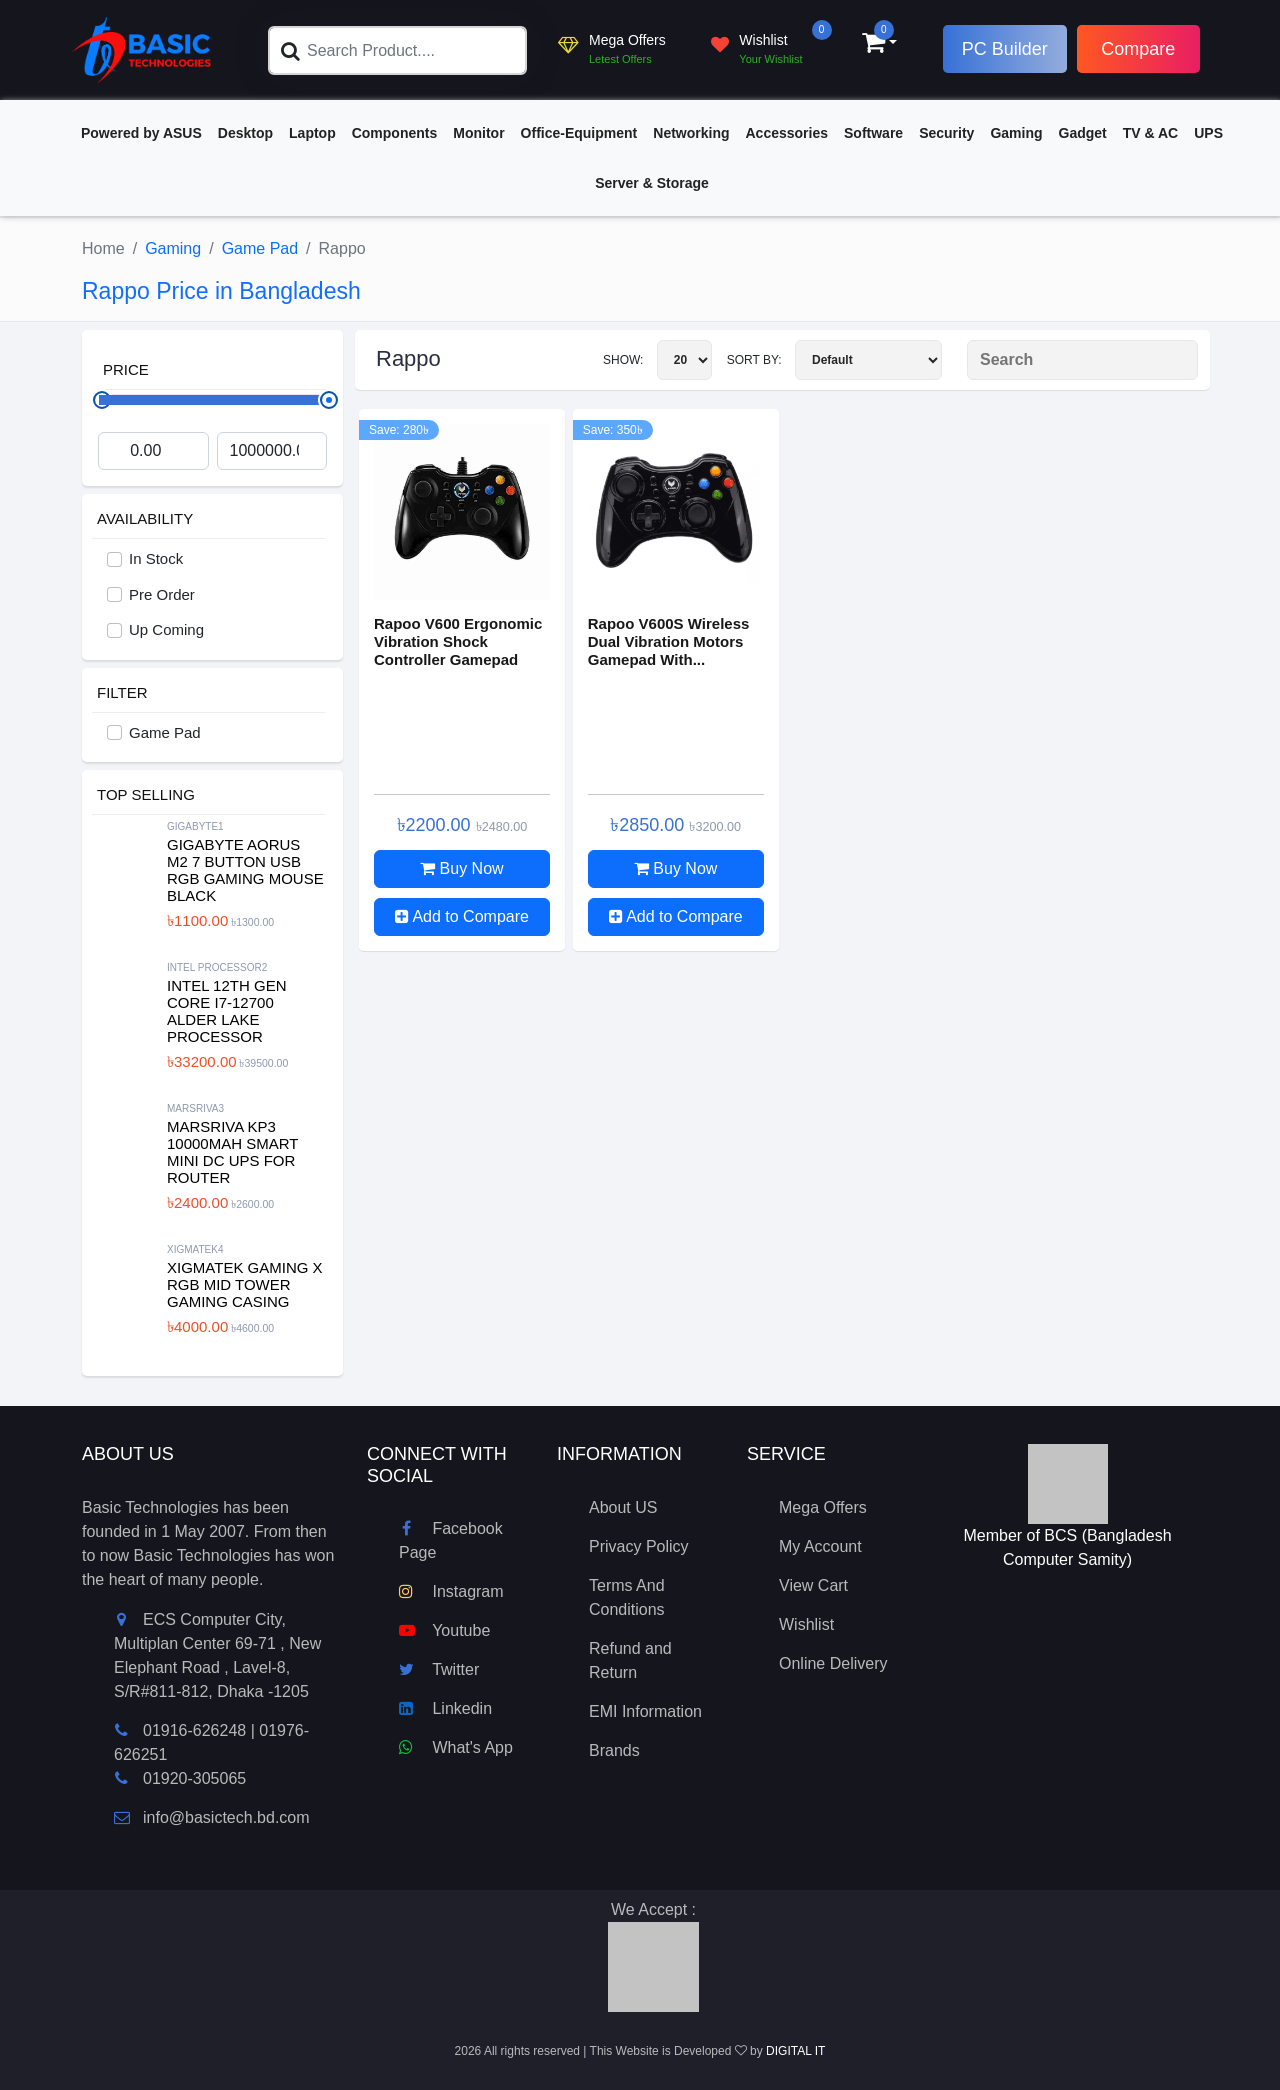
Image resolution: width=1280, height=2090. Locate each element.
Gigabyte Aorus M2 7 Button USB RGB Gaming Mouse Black (245, 870)
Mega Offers (823, 1507)
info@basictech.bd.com (212, 1817)
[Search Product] (1082, 360)
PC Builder (1005, 49)
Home (103, 248)
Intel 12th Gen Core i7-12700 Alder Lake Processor (226, 1011)
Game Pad (260, 248)
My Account (820, 1546)
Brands (614, 1750)
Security (946, 133)
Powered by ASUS (141, 133)
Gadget (1083, 133)
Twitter (439, 1669)
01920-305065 (194, 1778)
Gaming (1016, 133)
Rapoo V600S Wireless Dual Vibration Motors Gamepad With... (669, 641)
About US (623, 1507)
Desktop (245, 133)
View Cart (813, 1585)
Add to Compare (462, 916)
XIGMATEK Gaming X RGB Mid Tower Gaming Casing (245, 1284)
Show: (657, 360)
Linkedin (445, 1708)
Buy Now (461, 868)
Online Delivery (833, 1663)
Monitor (478, 133)
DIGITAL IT (795, 2051)
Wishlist (806, 1624)
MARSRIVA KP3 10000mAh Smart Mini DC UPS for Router (232, 1152)
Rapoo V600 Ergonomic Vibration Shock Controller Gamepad (458, 641)
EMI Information (645, 1711)
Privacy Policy (639, 1546)
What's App (456, 1747)
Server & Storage (652, 183)
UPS (1208, 133)
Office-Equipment (579, 133)
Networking (691, 133)
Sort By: (834, 360)
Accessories (787, 133)
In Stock (156, 558)
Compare (1138, 49)
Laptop (312, 133)
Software (873, 133)
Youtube (444, 1630)
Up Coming (166, 629)
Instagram (451, 1591)
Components (395, 133)
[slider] (329, 400)
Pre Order (162, 594)
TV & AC (1150, 133)
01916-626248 (194, 1730)
